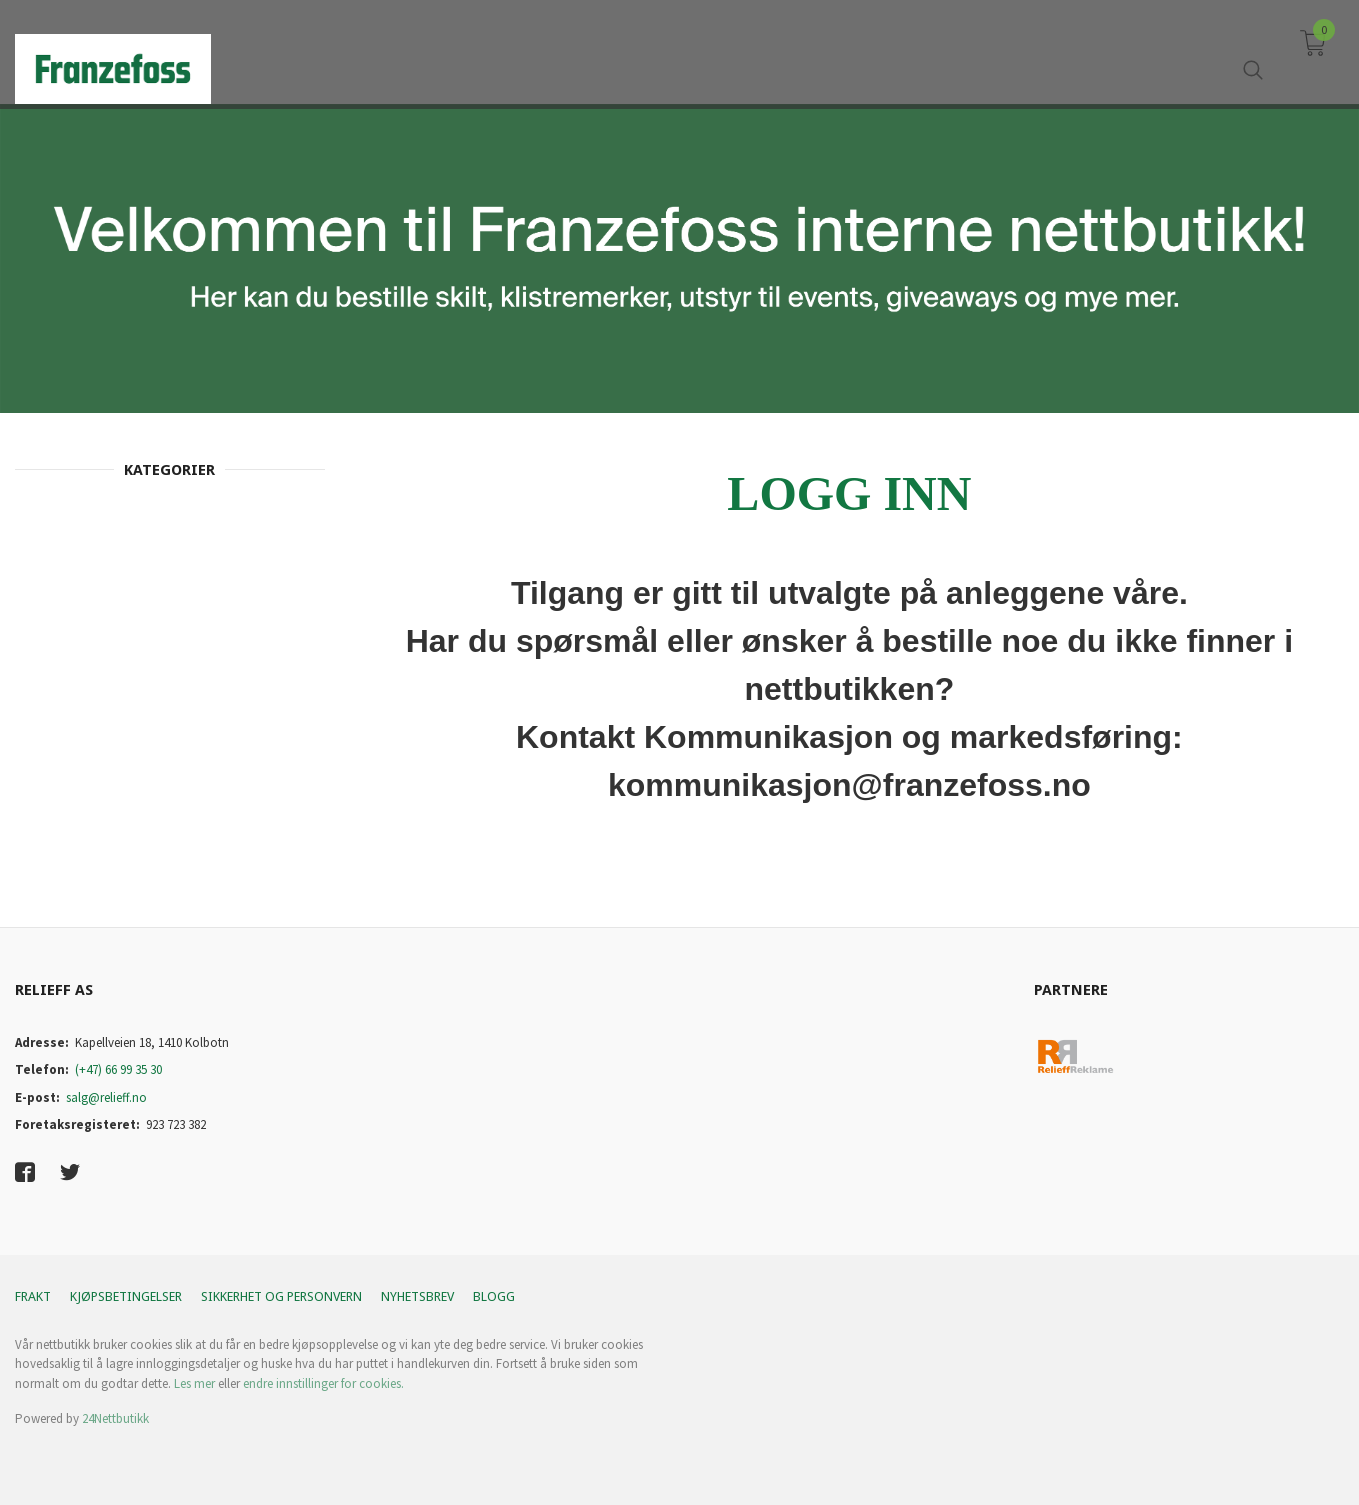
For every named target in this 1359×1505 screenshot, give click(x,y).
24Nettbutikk (115, 1418)
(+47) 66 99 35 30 (118, 1069)
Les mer (194, 1383)
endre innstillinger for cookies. (323, 1383)
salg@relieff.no (106, 1097)
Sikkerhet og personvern (281, 1296)
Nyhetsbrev (417, 1296)
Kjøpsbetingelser (126, 1296)
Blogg (494, 1296)
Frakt (33, 1296)
